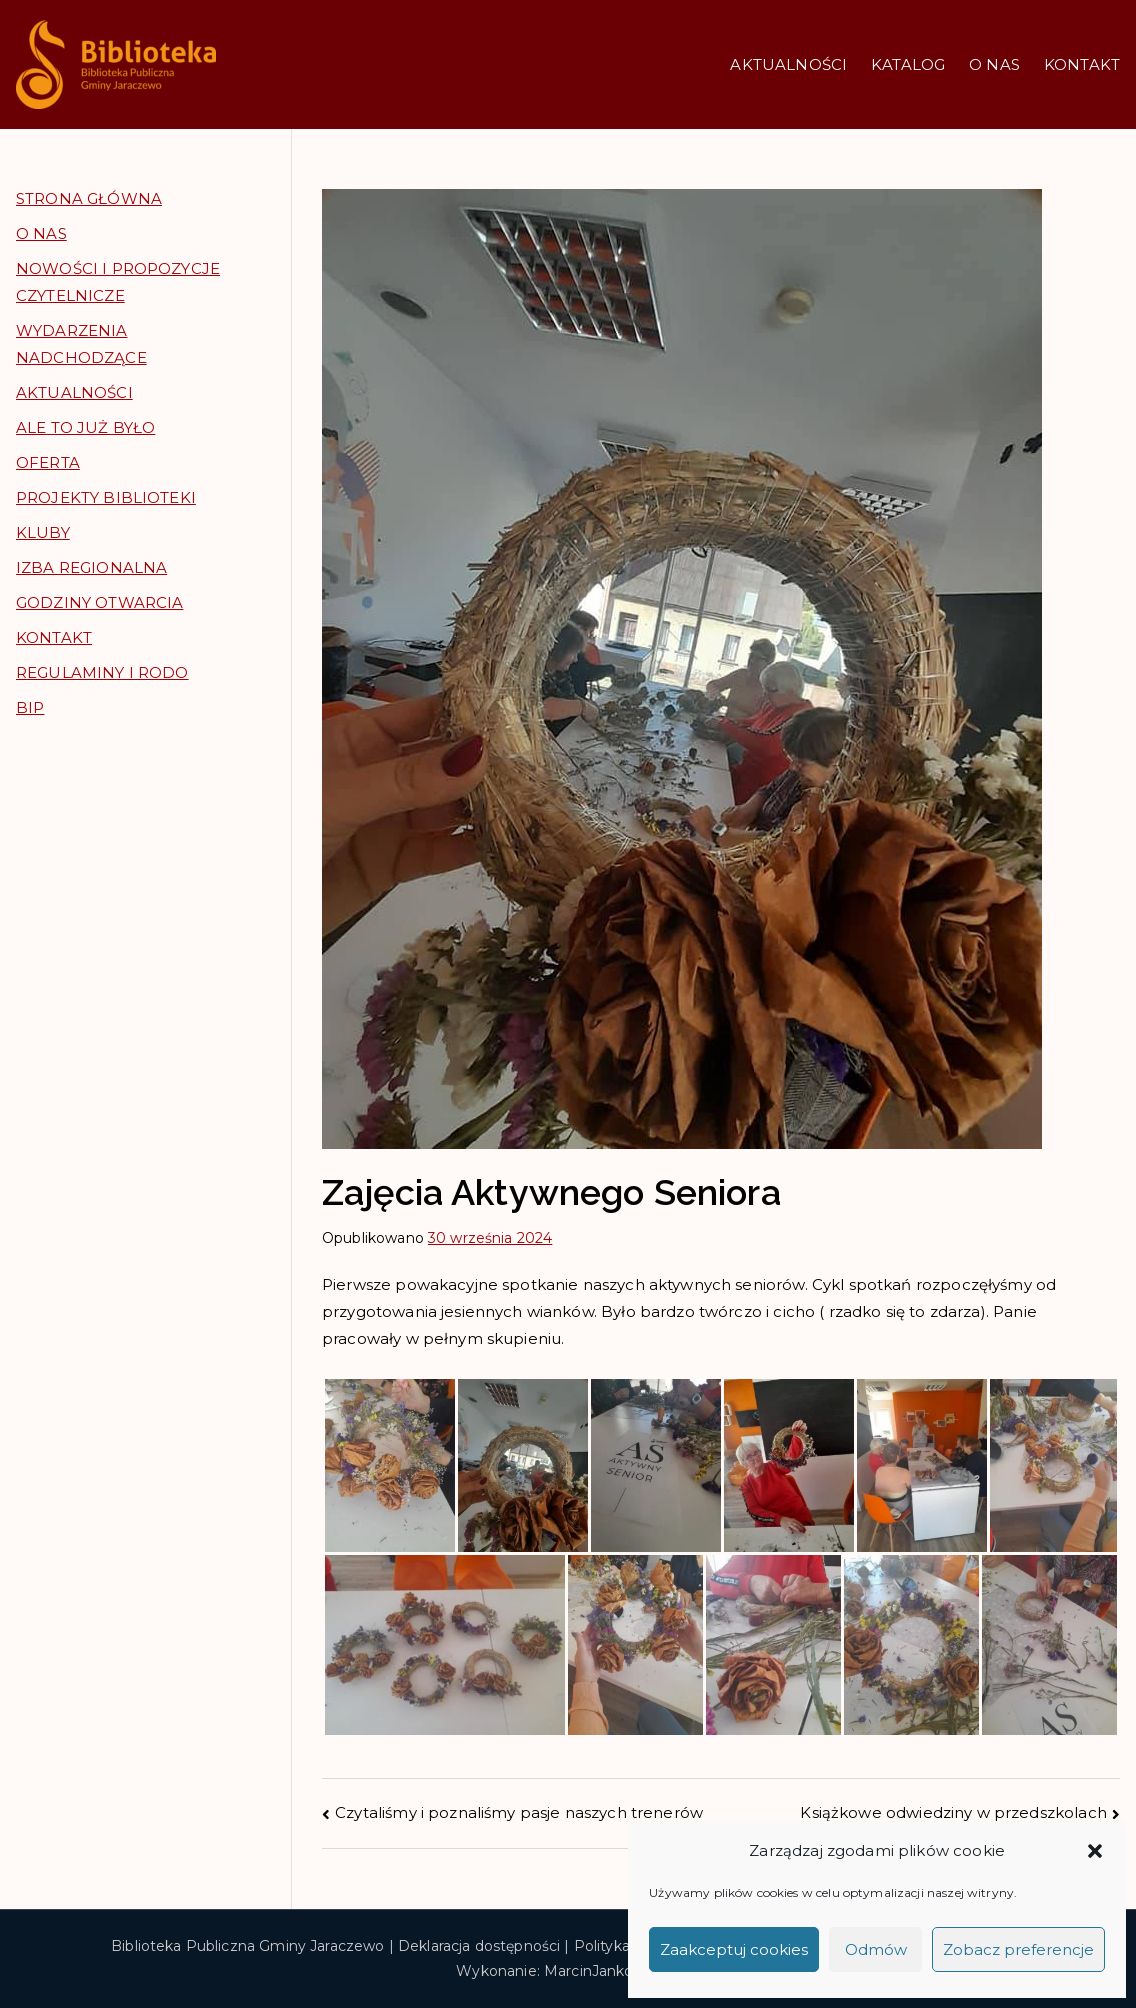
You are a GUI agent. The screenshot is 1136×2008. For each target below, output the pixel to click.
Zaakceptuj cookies (734, 1949)
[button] (1095, 1851)
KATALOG (908, 64)
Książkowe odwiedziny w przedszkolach (953, 1812)
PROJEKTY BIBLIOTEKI (106, 497)
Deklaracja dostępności (479, 1946)
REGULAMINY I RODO (102, 672)
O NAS (994, 64)
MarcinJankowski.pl (612, 1971)
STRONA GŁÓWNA (89, 198)
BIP (30, 707)
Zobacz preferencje (1018, 1949)
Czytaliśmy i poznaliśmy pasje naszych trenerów (519, 1812)
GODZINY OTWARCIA (99, 602)
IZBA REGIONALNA (91, 567)
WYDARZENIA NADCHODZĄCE (81, 344)
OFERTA (48, 462)
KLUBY (43, 532)
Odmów (876, 1949)
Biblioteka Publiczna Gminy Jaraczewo (247, 1946)
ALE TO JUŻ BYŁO (85, 427)
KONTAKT (1082, 64)
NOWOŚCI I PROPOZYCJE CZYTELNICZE (118, 282)
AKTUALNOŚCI (788, 64)
